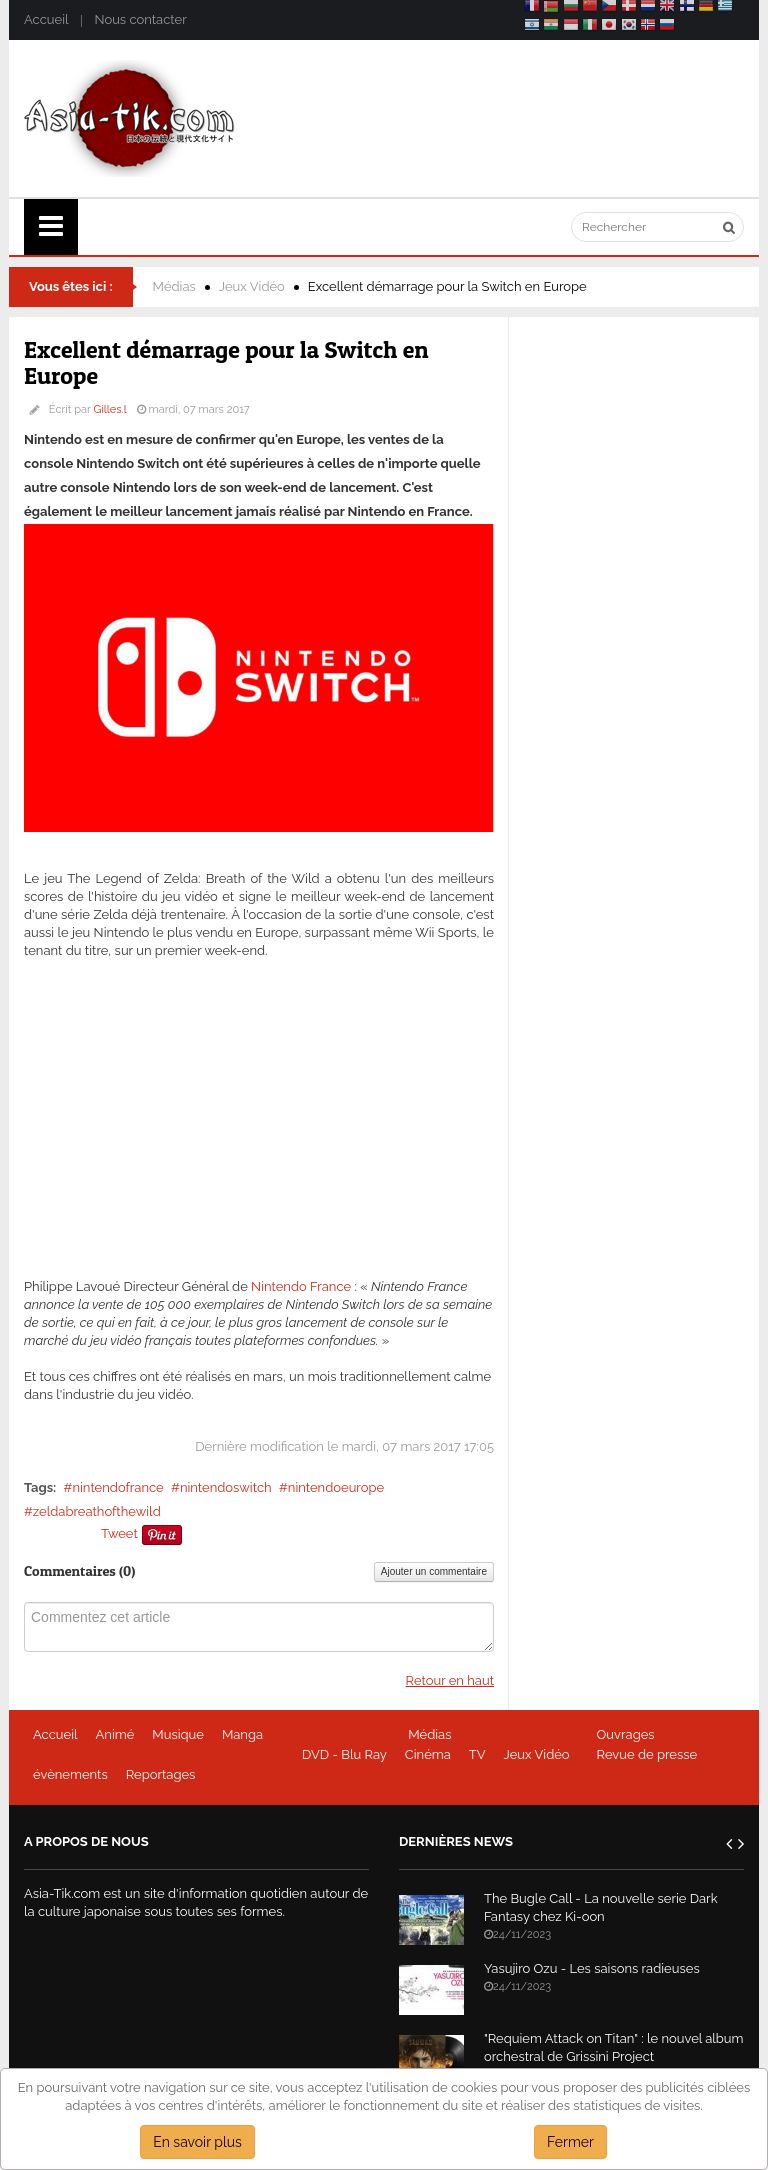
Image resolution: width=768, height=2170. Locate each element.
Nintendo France (301, 1286)
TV (477, 1754)
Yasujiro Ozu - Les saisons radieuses (592, 1968)
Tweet (119, 1533)
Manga (242, 1734)
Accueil (46, 19)
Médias (174, 286)
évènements (70, 1774)
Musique (178, 1734)
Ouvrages (626, 1734)
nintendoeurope (336, 1487)
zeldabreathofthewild (97, 1511)
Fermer (570, 2142)
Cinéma (428, 1754)
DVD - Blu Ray (344, 1754)
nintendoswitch (226, 1487)
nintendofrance (117, 1487)
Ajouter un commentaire (434, 1571)
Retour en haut (450, 1680)
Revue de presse (647, 1754)
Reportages (161, 1774)
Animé (115, 1734)
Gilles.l (110, 409)
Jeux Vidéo (252, 286)
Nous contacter (140, 19)
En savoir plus (197, 2142)
